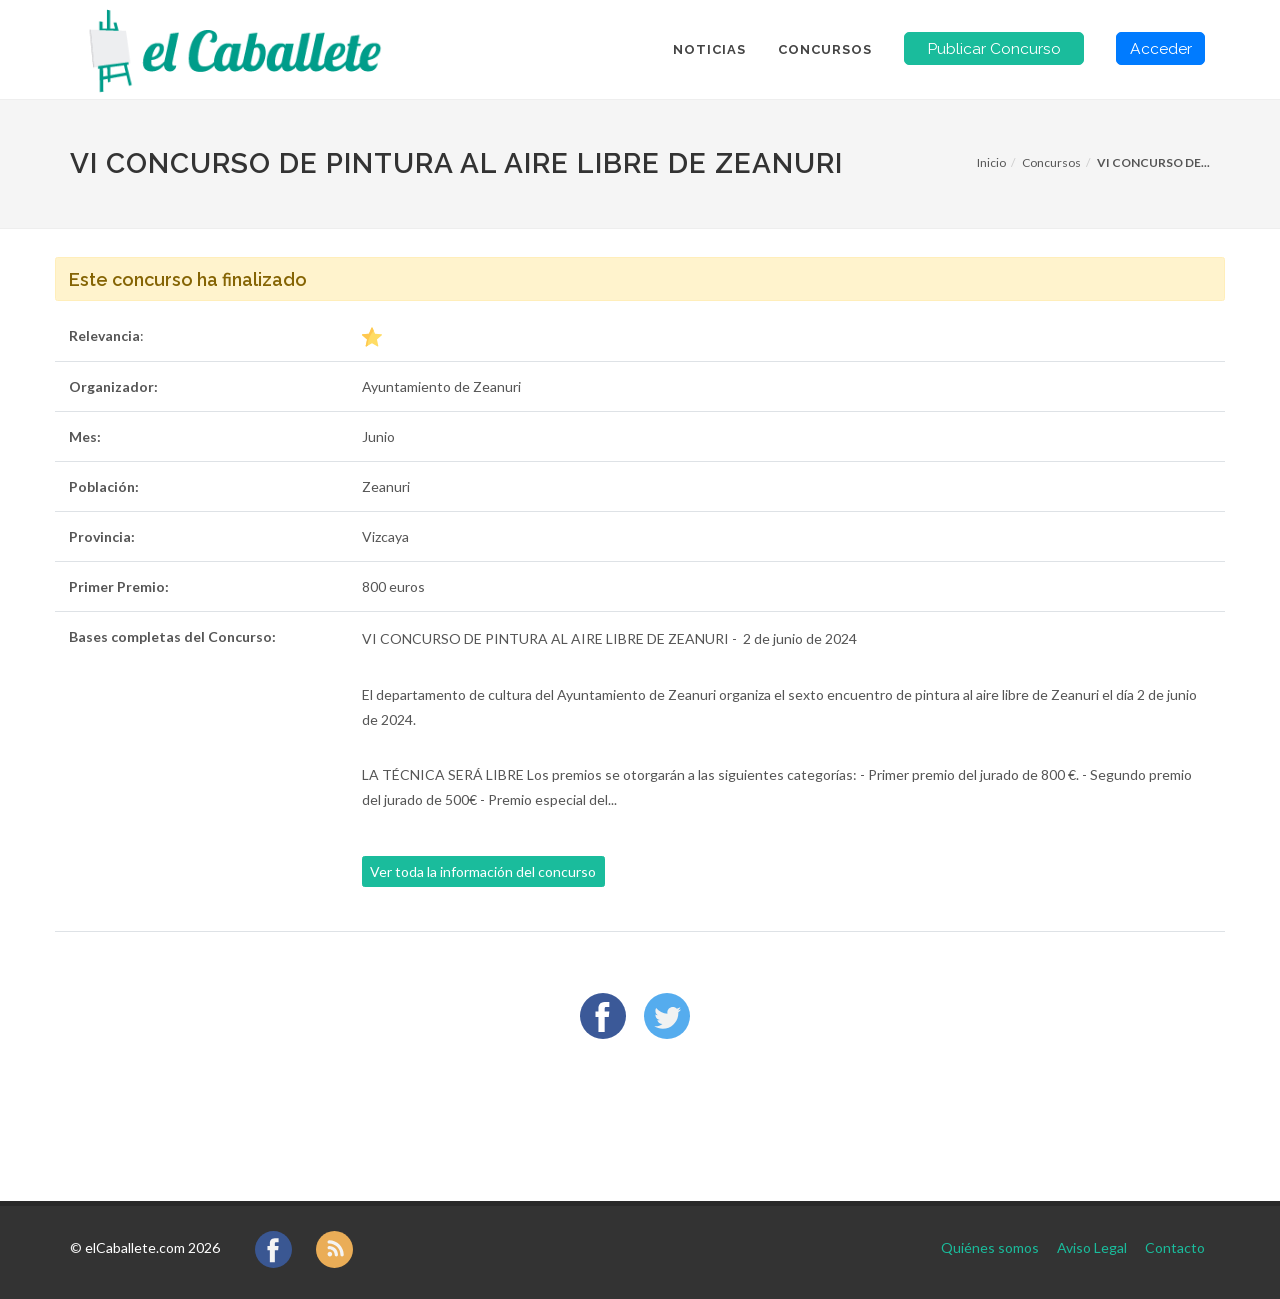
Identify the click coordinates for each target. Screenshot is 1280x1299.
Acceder (1161, 48)
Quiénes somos (990, 1247)
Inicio (991, 162)
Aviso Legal (1092, 1247)
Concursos (1051, 162)
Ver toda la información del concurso (483, 871)
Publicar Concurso (994, 48)
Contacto (1175, 1247)
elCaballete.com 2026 (152, 1247)
